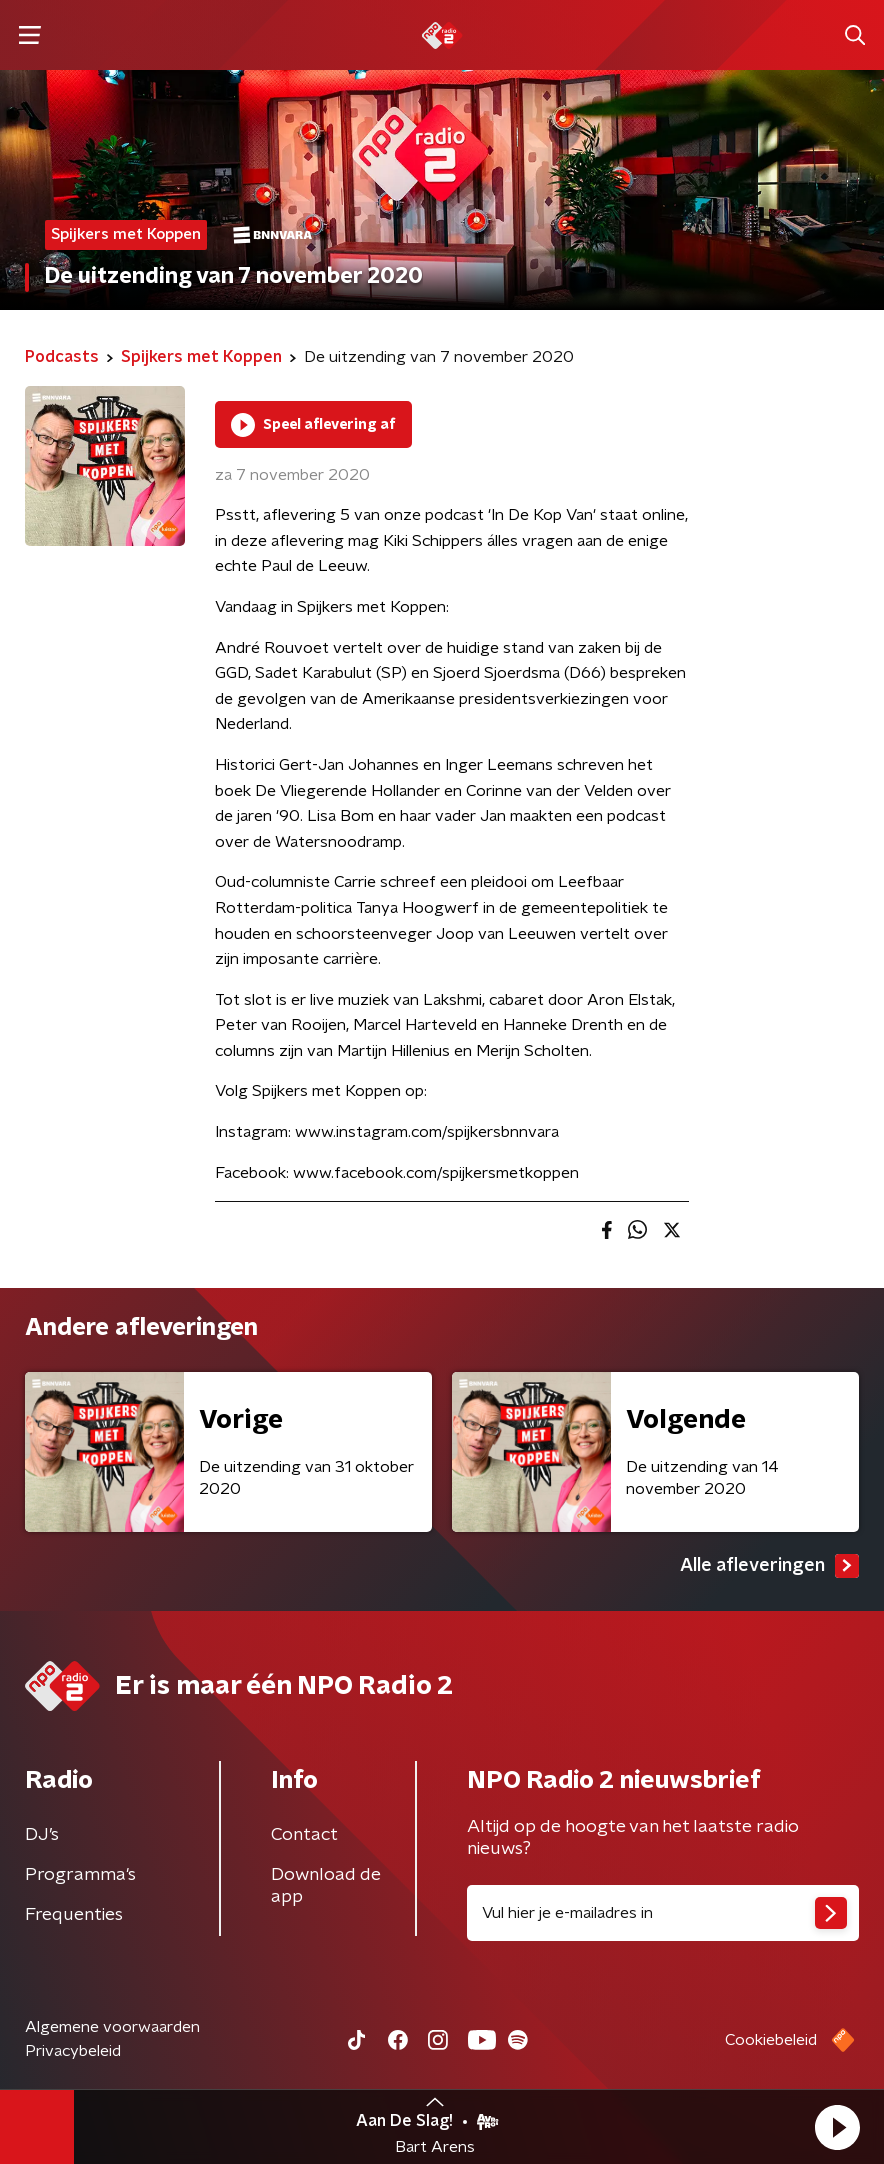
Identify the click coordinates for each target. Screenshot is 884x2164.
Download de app (326, 1886)
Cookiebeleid (771, 2040)
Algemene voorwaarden (112, 2027)
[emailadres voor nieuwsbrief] (663, 1913)
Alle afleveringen (769, 1566)
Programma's (80, 1875)
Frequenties (74, 1915)
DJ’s (42, 1835)
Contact (304, 1835)
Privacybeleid (73, 2051)
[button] (837, 2127)
